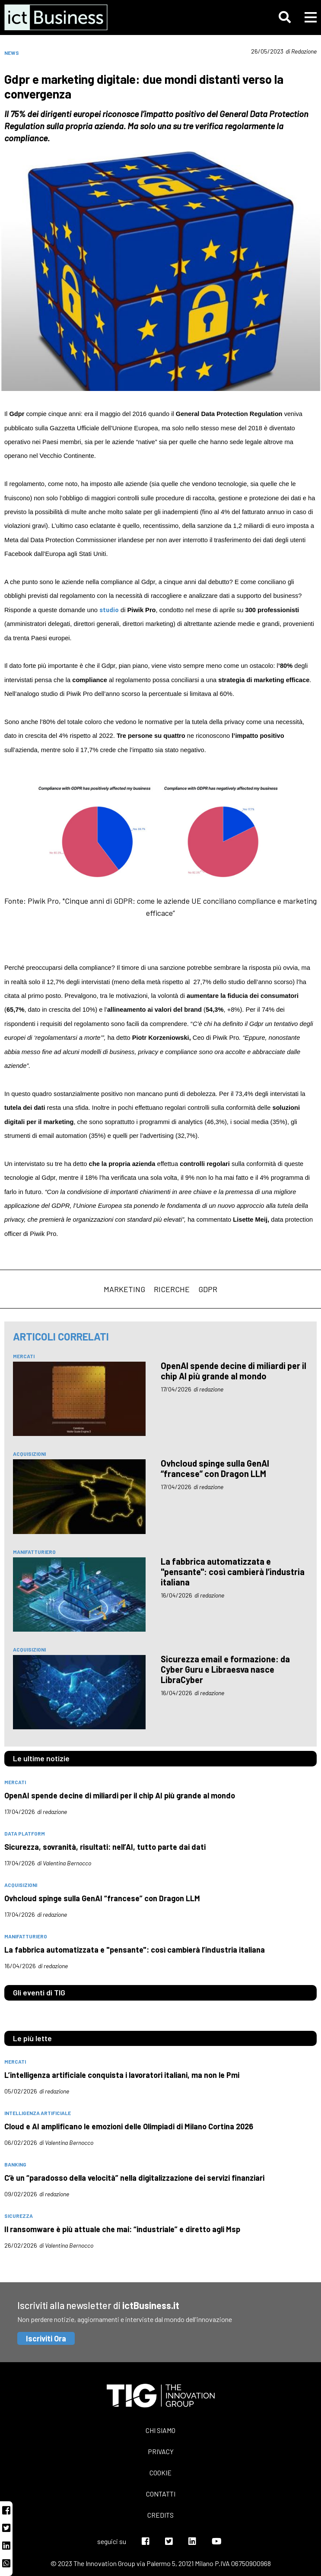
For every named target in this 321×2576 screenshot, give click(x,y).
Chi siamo (160, 2430)
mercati (24, 1356)
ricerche (172, 1289)
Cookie (160, 2472)
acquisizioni (29, 1454)
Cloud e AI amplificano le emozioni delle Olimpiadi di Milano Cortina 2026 (128, 2126)
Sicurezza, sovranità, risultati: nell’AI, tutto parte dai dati (105, 1847)
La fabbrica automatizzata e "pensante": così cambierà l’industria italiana (233, 1571)
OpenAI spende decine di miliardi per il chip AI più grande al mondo (233, 1370)
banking (15, 2164)
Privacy (161, 2451)
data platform (24, 1833)
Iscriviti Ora (46, 2338)
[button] (285, 17)
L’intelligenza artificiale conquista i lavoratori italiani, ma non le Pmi (121, 2075)
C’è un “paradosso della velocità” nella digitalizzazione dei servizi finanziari (134, 2177)
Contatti (160, 2494)
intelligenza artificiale (37, 2113)
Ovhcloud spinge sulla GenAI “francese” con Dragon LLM (215, 1468)
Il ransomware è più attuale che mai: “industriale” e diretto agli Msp (122, 2229)
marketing (124, 1289)
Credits (160, 2515)
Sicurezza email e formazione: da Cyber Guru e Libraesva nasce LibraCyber (225, 1669)
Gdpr (207, 1289)
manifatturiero (34, 1552)
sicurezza (18, 2216)
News (11, 53)
